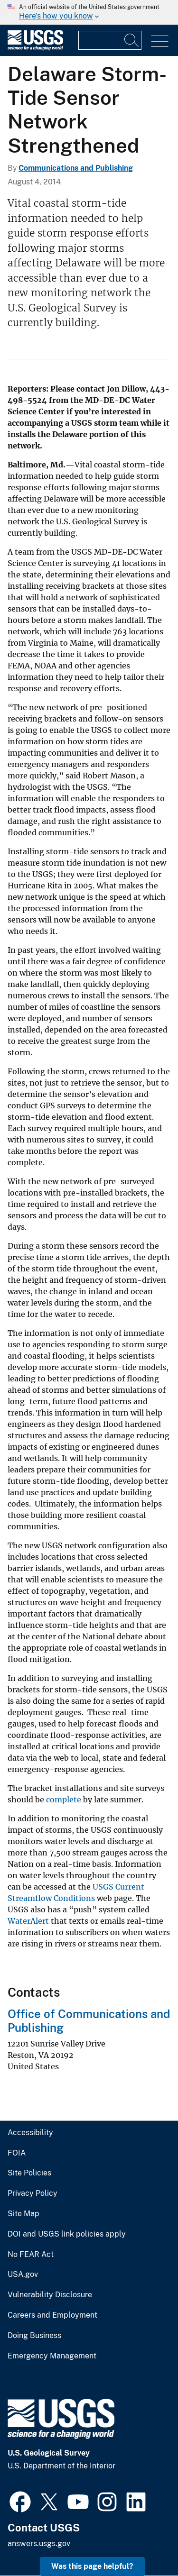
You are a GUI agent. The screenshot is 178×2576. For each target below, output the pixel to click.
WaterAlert (28, 1921)
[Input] (109, 40)
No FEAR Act (31, 2254)
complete (63, 1799)
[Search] (131, 40)
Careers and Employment (52, 2315)
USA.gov (23, 2274)
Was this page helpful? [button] (92, 2566)
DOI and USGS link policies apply (67, 2234)
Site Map (23, 2214)
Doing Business (34, 2335)
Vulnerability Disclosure (50, 2295)
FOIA (17, 2153)
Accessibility (30, 2132)
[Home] (35, 48)
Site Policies (29, 2173)
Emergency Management (52, 2356)
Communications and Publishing (76, 168)
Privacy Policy (32, 2193)
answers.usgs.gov (39, 2543)
